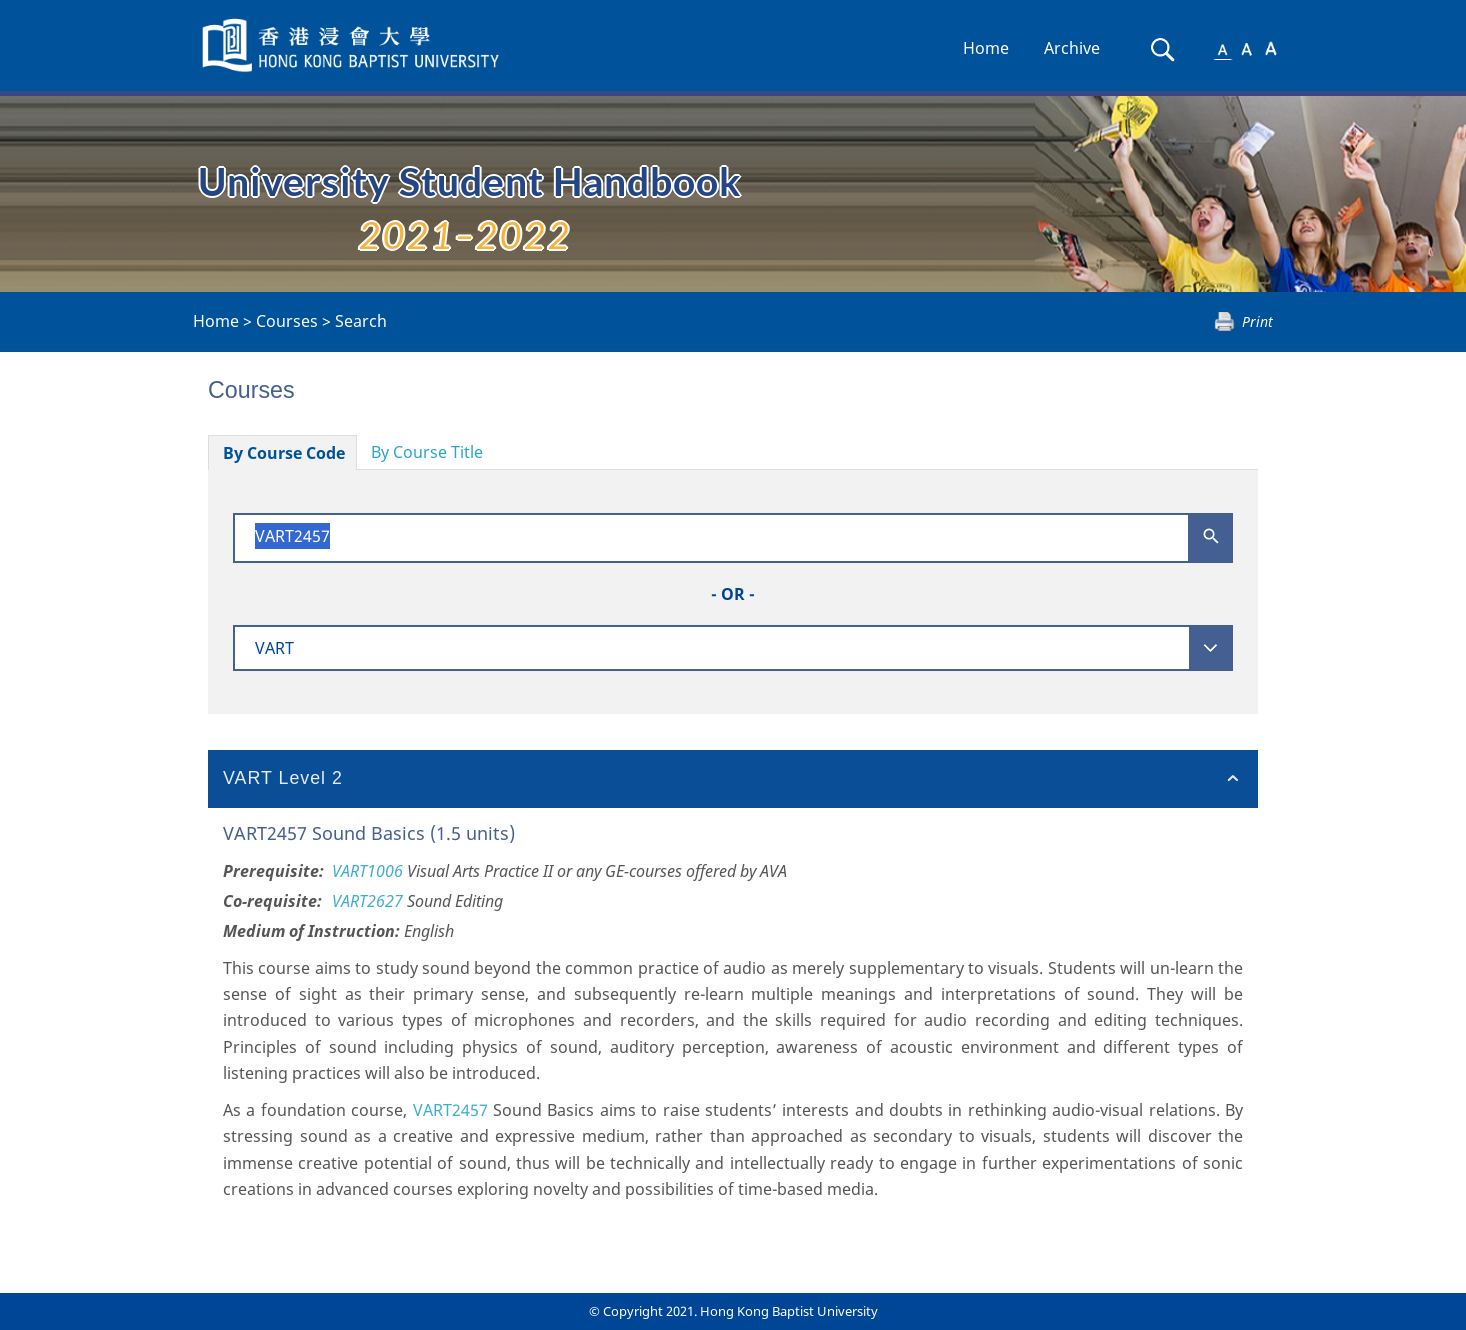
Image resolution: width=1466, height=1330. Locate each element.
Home (986, 48)
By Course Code (284, 453)
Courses (287, 321)
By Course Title (427, 452)
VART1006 (367, 871)
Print (1257, 321)
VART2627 (367, 901)
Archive (1072, 48)
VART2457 (450, 1110)
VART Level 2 (283, 778)
